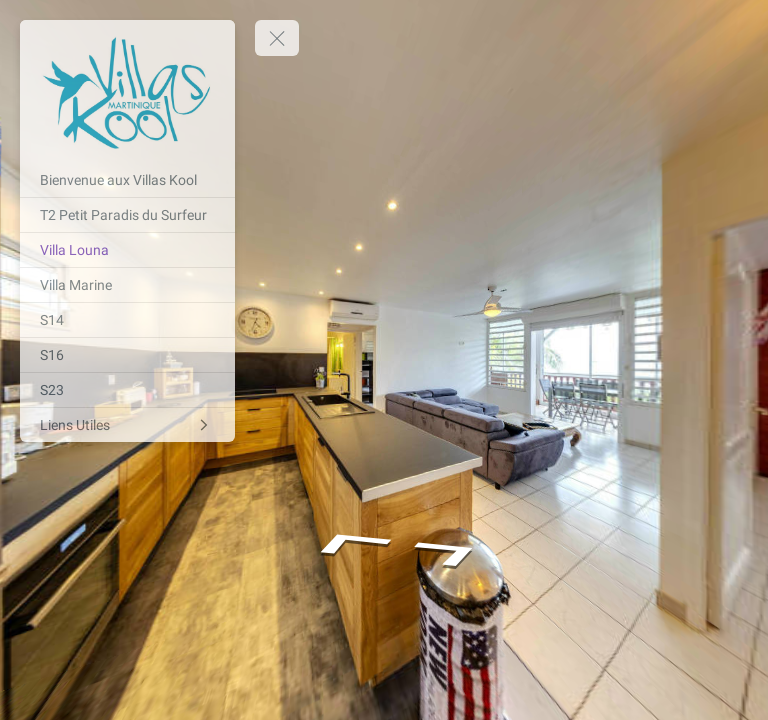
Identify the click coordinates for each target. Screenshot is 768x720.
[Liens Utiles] (127, 425)
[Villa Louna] (127, 250)
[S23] (127, 390)
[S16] (127, 355)
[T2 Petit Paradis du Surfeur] (127, 215)
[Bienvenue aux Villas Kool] (127, 180)
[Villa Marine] (127, 285)
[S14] (127, 320)
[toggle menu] (277, 38)
